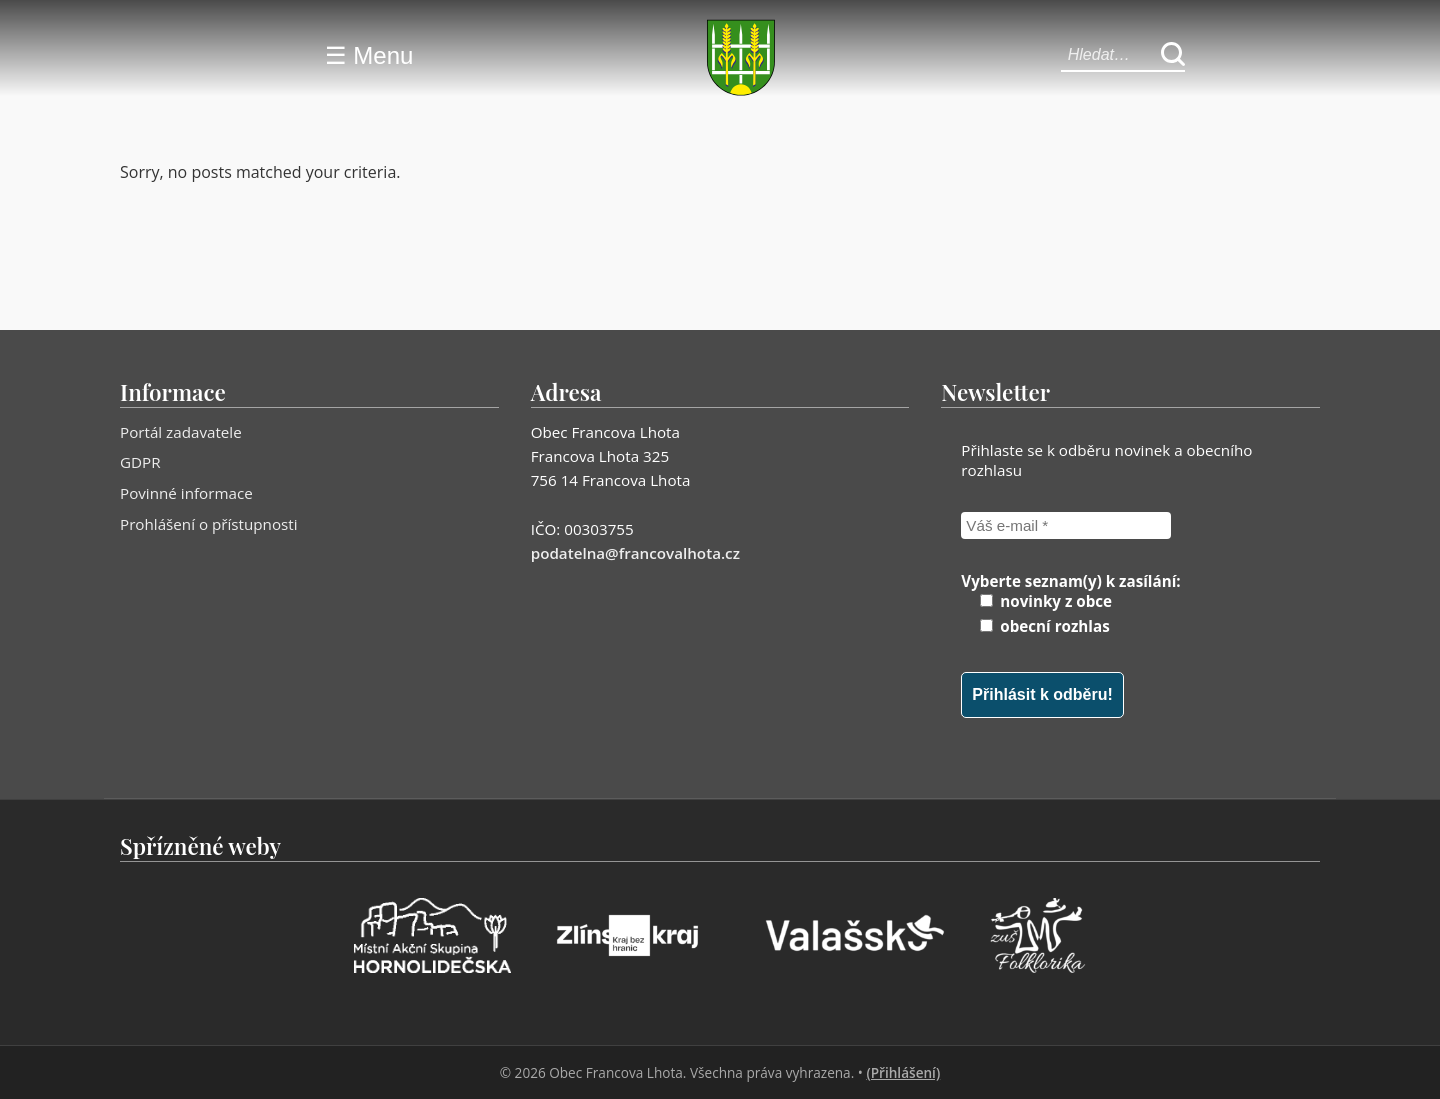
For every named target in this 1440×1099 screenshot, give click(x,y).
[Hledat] (1173, 55)
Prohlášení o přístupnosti (209, 524)
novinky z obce (1046, 601)
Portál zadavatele (181, 432)
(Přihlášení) (903, 1072)
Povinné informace (186, 493)
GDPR (140, 462)
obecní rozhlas (1044, 626)
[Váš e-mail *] (1066, 525)
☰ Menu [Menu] (369, 55)
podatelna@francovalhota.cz (635, 553)
